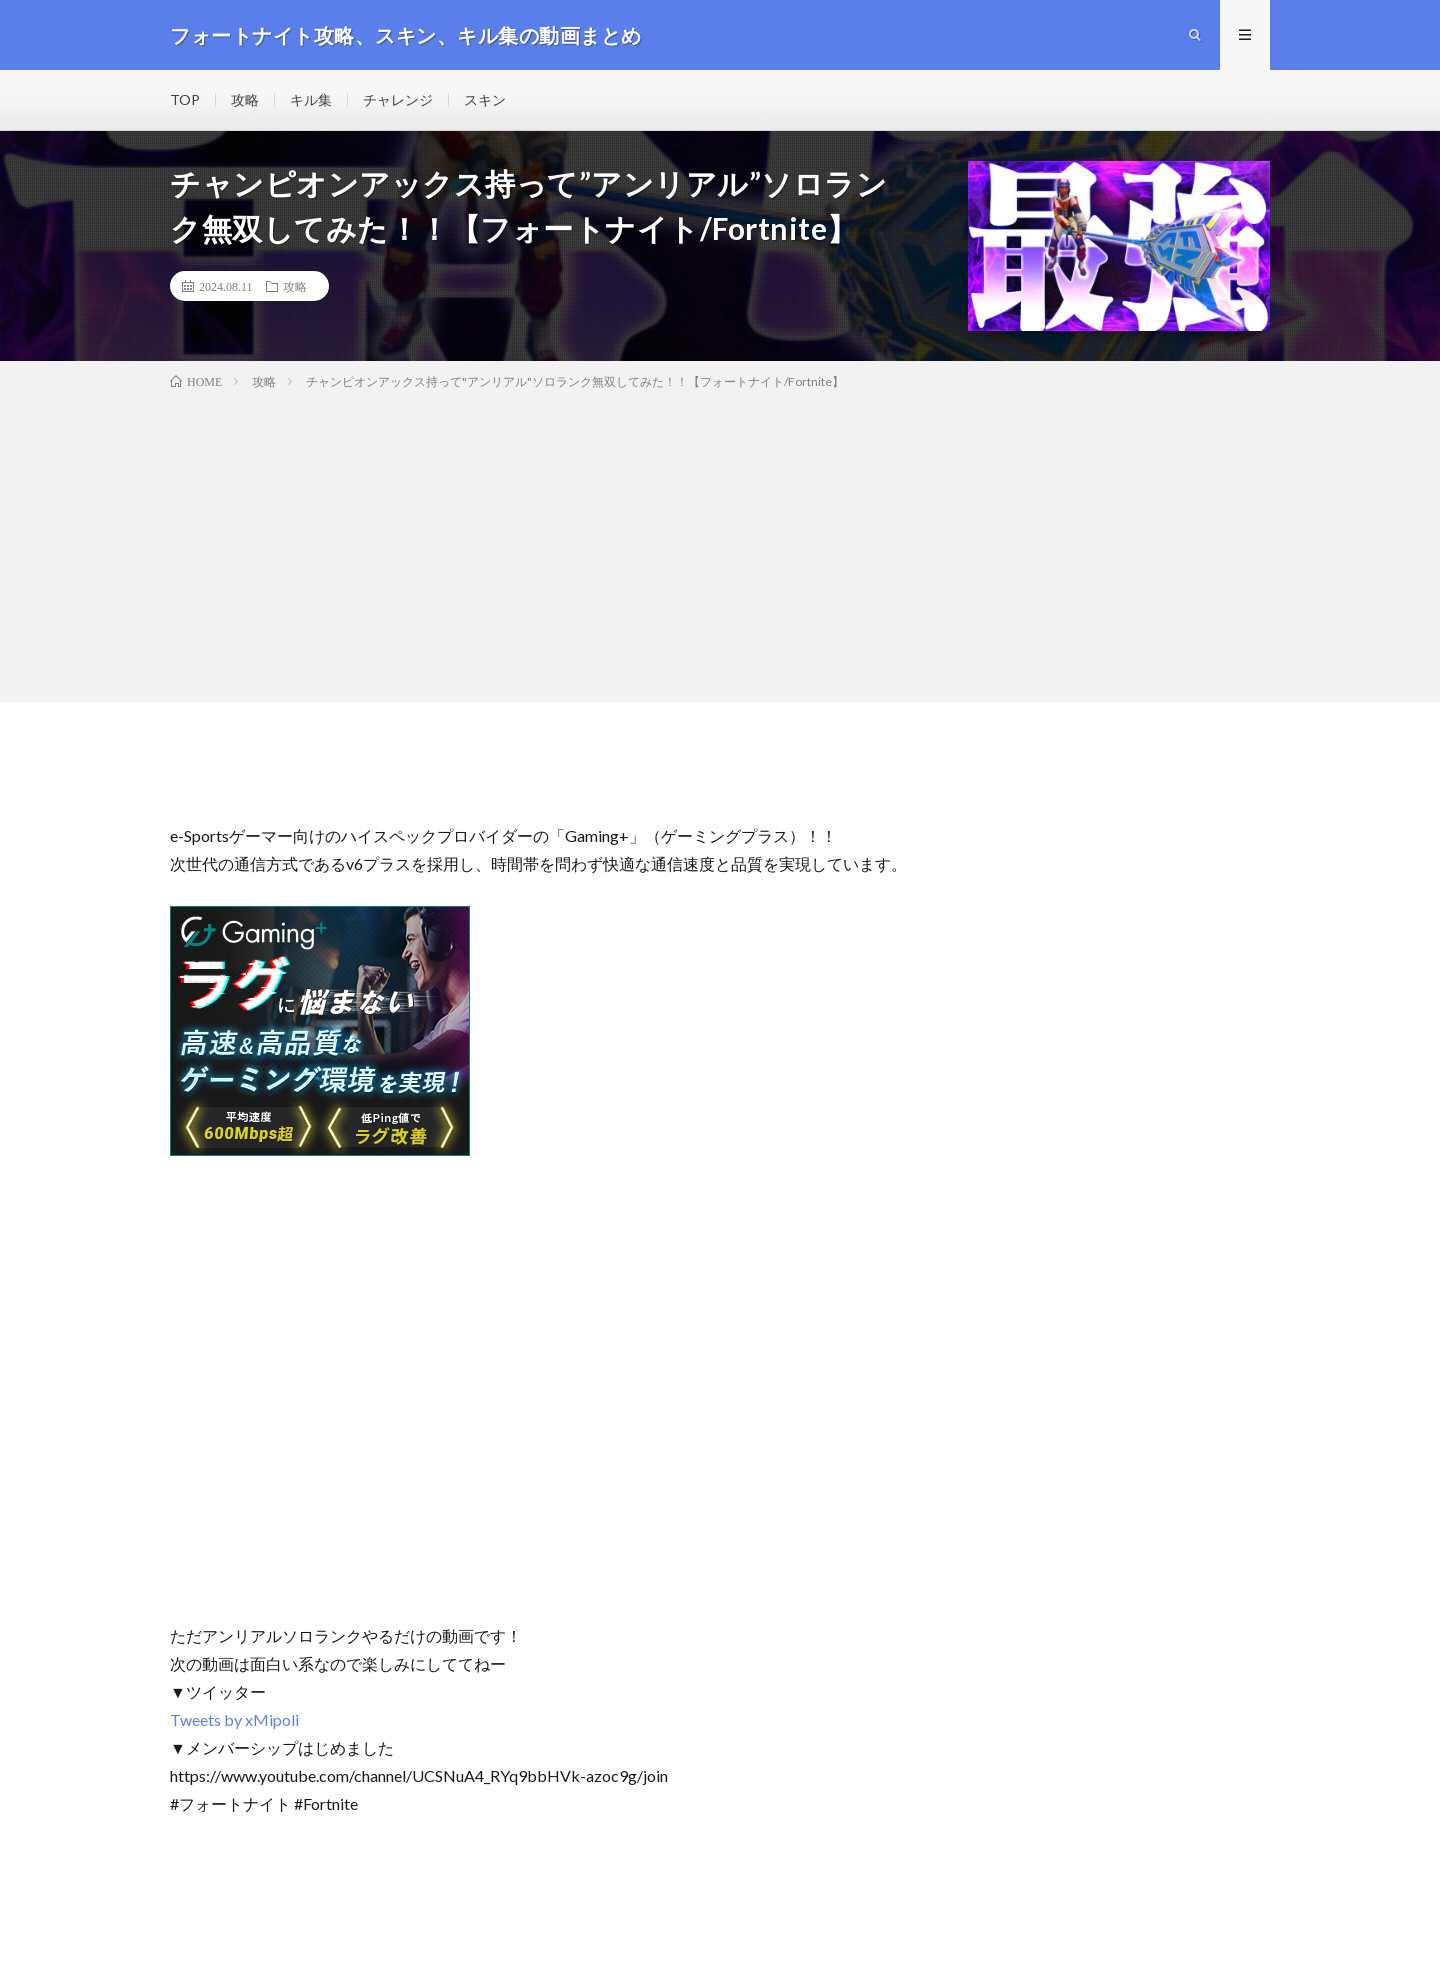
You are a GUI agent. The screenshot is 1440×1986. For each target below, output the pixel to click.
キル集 (311, 99)
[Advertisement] (720, 542)
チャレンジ (398, 99)
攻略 (245, 99)
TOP (185, 99)
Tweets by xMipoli (234, 1719)
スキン (485, 99)
